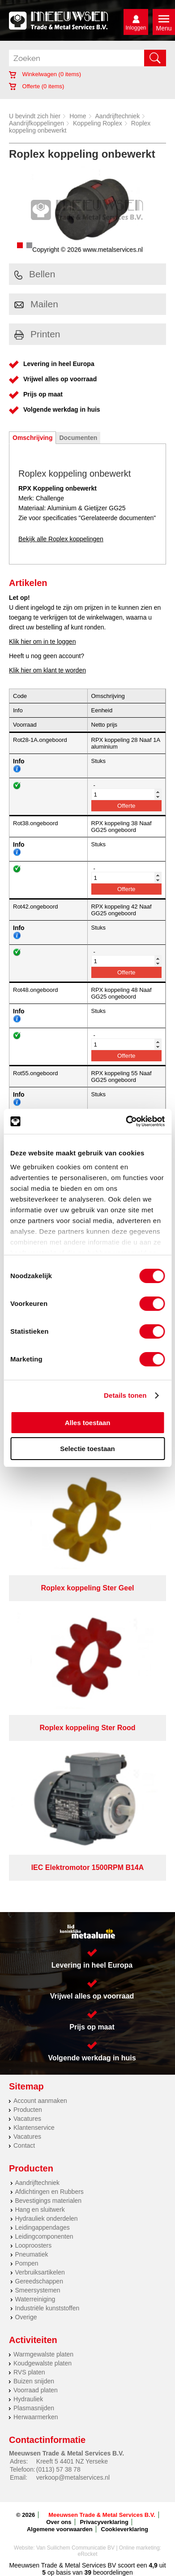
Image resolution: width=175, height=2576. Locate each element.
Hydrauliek (28, 2399)
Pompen (26, 2263)
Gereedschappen (39, 2281)
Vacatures (27, 2118)
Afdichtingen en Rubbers (49, 2191)
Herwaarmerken (35, 2417)
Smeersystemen (37, 2290)
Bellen (34, 274)
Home (77, 116)
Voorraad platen (35, 2390)
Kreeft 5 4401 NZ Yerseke (72, 2461)
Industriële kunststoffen (47, 2308)
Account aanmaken (40, 2100)
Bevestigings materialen (48, 2200)
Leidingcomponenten (44, 2236)
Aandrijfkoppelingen (36, 123)
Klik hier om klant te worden (47, 670)
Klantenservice (34, 2127)
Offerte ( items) (36, 86)
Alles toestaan (88, 1422)
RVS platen (29, 2372)
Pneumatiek (31, 2254)
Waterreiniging (35, 2299)
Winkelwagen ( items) (45, 74)
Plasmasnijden (33, 2408)
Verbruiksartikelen (40, 2272)
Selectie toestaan (87, 1448)
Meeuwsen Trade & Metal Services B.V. (101, 2514)
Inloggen (135, 28)
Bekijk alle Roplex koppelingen (60, 539)
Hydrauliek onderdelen (46, 2218)
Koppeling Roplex (97, 123)
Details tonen (125, 1395)
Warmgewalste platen (43, 2354)
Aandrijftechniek (117, 116)
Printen (37, 334)
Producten (27, 2109)
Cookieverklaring (125, 2529)
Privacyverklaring (104, 2522)
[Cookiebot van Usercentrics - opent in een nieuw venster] (126, 1121)
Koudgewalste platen (42, 2363)
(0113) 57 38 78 (58, 2469)
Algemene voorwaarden (60, 2529)
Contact (24, 2145)
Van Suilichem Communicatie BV (75, 2548)
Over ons (58, 2522)
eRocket (87, 2554)
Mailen (36, 304)
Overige (26, 2317)
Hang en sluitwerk (40, 2209)
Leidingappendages (42, 2227)
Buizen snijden (33, 2381)
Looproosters (33, 2245)
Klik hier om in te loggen (42, 641)
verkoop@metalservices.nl (73, 2477)
